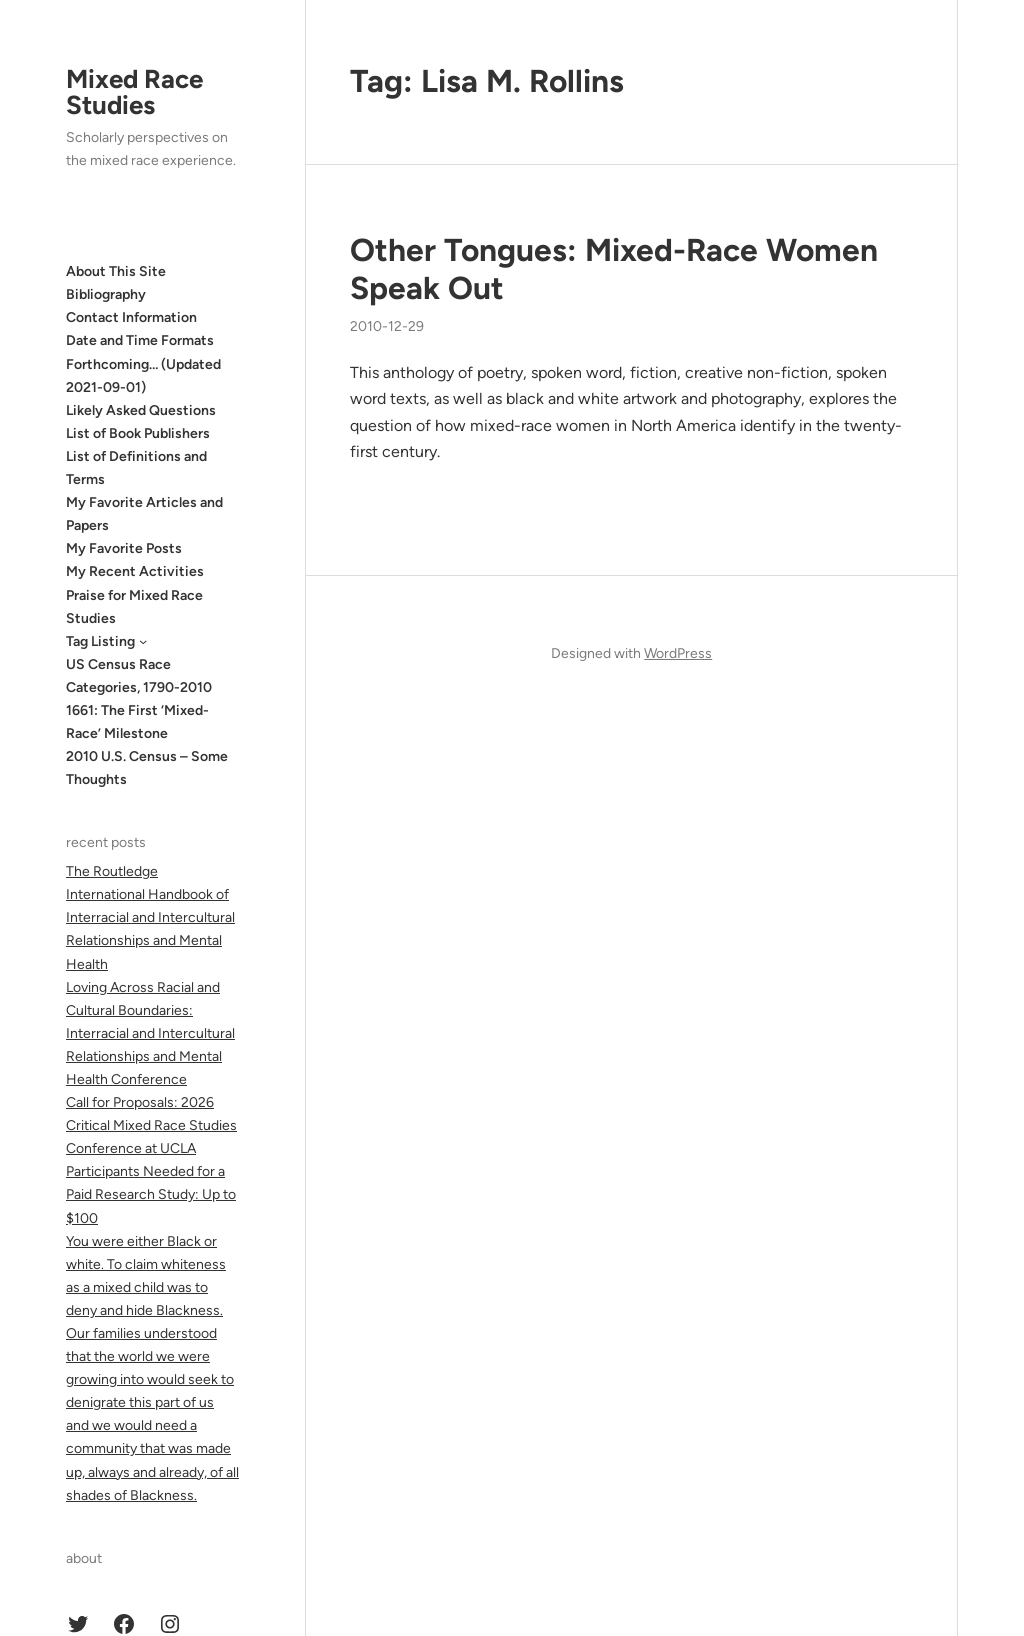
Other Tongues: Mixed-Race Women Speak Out (614, 269)
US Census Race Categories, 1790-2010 (139, 676)
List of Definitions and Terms (136, 468)
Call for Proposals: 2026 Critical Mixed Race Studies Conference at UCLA (151, 1125)
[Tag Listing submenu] (143, 641)
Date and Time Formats (140, 340)
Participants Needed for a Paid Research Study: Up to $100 (151, 1194)
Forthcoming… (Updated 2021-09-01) (143, 376)
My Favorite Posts (124, 548)
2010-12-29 (387, 326)
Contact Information (131, 317)
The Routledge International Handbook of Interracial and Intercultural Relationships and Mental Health (150, 917)
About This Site (116, 271)
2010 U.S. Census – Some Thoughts (147, 768)
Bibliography (106, 294)
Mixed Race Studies (134, 92)
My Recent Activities (135, 571)
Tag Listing (100, 641)
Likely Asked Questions (141, 410)
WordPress (678, 653)
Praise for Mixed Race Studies (134, 607)
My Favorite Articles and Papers (144, 514)
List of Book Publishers (138, 433)
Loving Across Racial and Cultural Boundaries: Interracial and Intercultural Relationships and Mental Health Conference (150, 1033)
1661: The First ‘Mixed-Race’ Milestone (137, 722)
